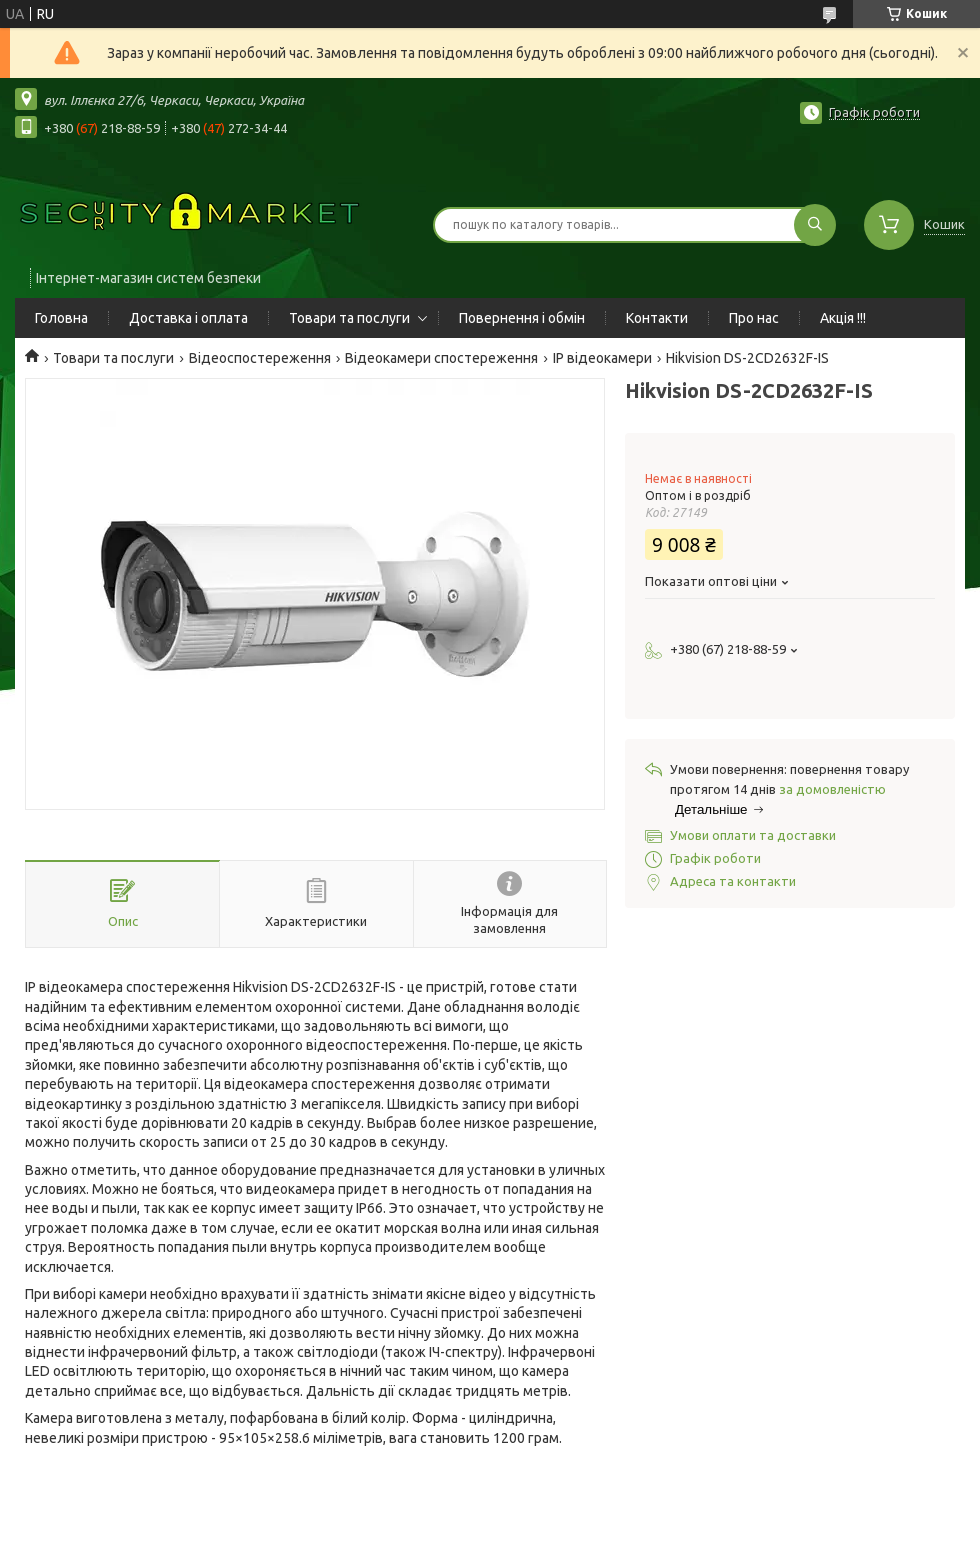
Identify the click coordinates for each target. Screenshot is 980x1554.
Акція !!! (843, 318)
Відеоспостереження (260, 358)
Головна (61, 318)
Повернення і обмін (522, 318)
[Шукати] (815, 225)
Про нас (754, 318)
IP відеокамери (602, 358)
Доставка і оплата (188, 318)
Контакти (657, 318)
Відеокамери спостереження (441, 358)
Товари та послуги (349, 318)
